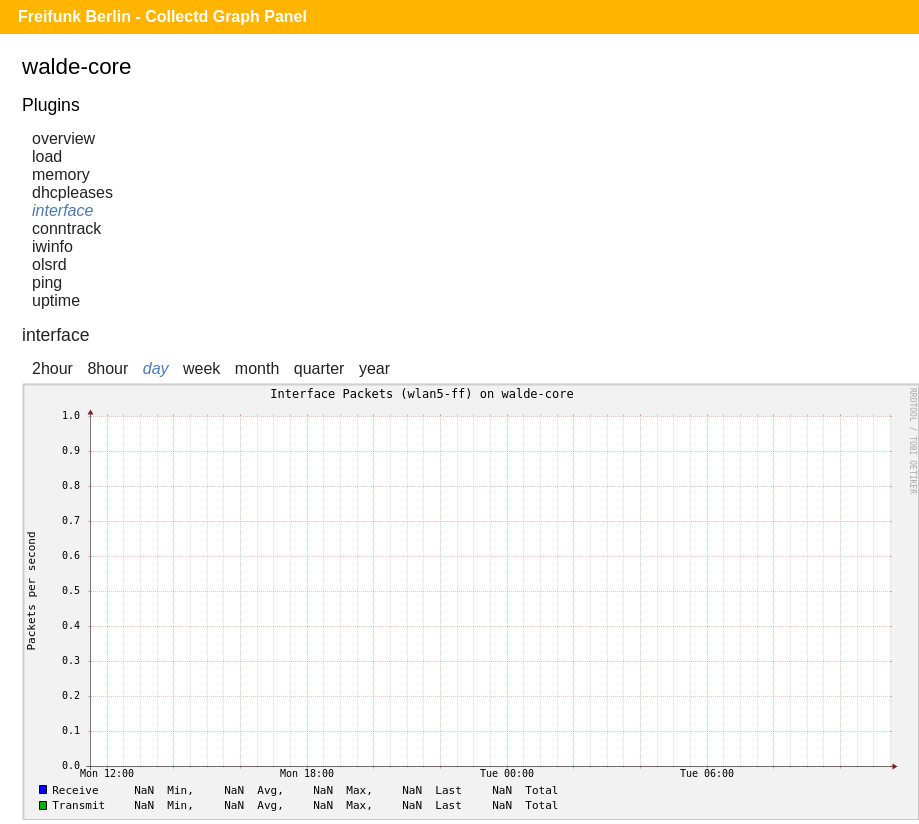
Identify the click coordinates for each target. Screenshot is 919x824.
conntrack (66, 228)
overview (63, 138)
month (257, 368)
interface (62, 210)
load (47, 156)
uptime (56, 300)
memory (61, 174)
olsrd (49, 264)
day (156, 368)
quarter (319, 368)
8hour (107, 368)
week (201, 368)
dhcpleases (72, 192)
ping (47, 282)
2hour (52, 368)
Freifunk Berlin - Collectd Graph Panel (162, 16)
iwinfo (52, 246)
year (374, 368)
